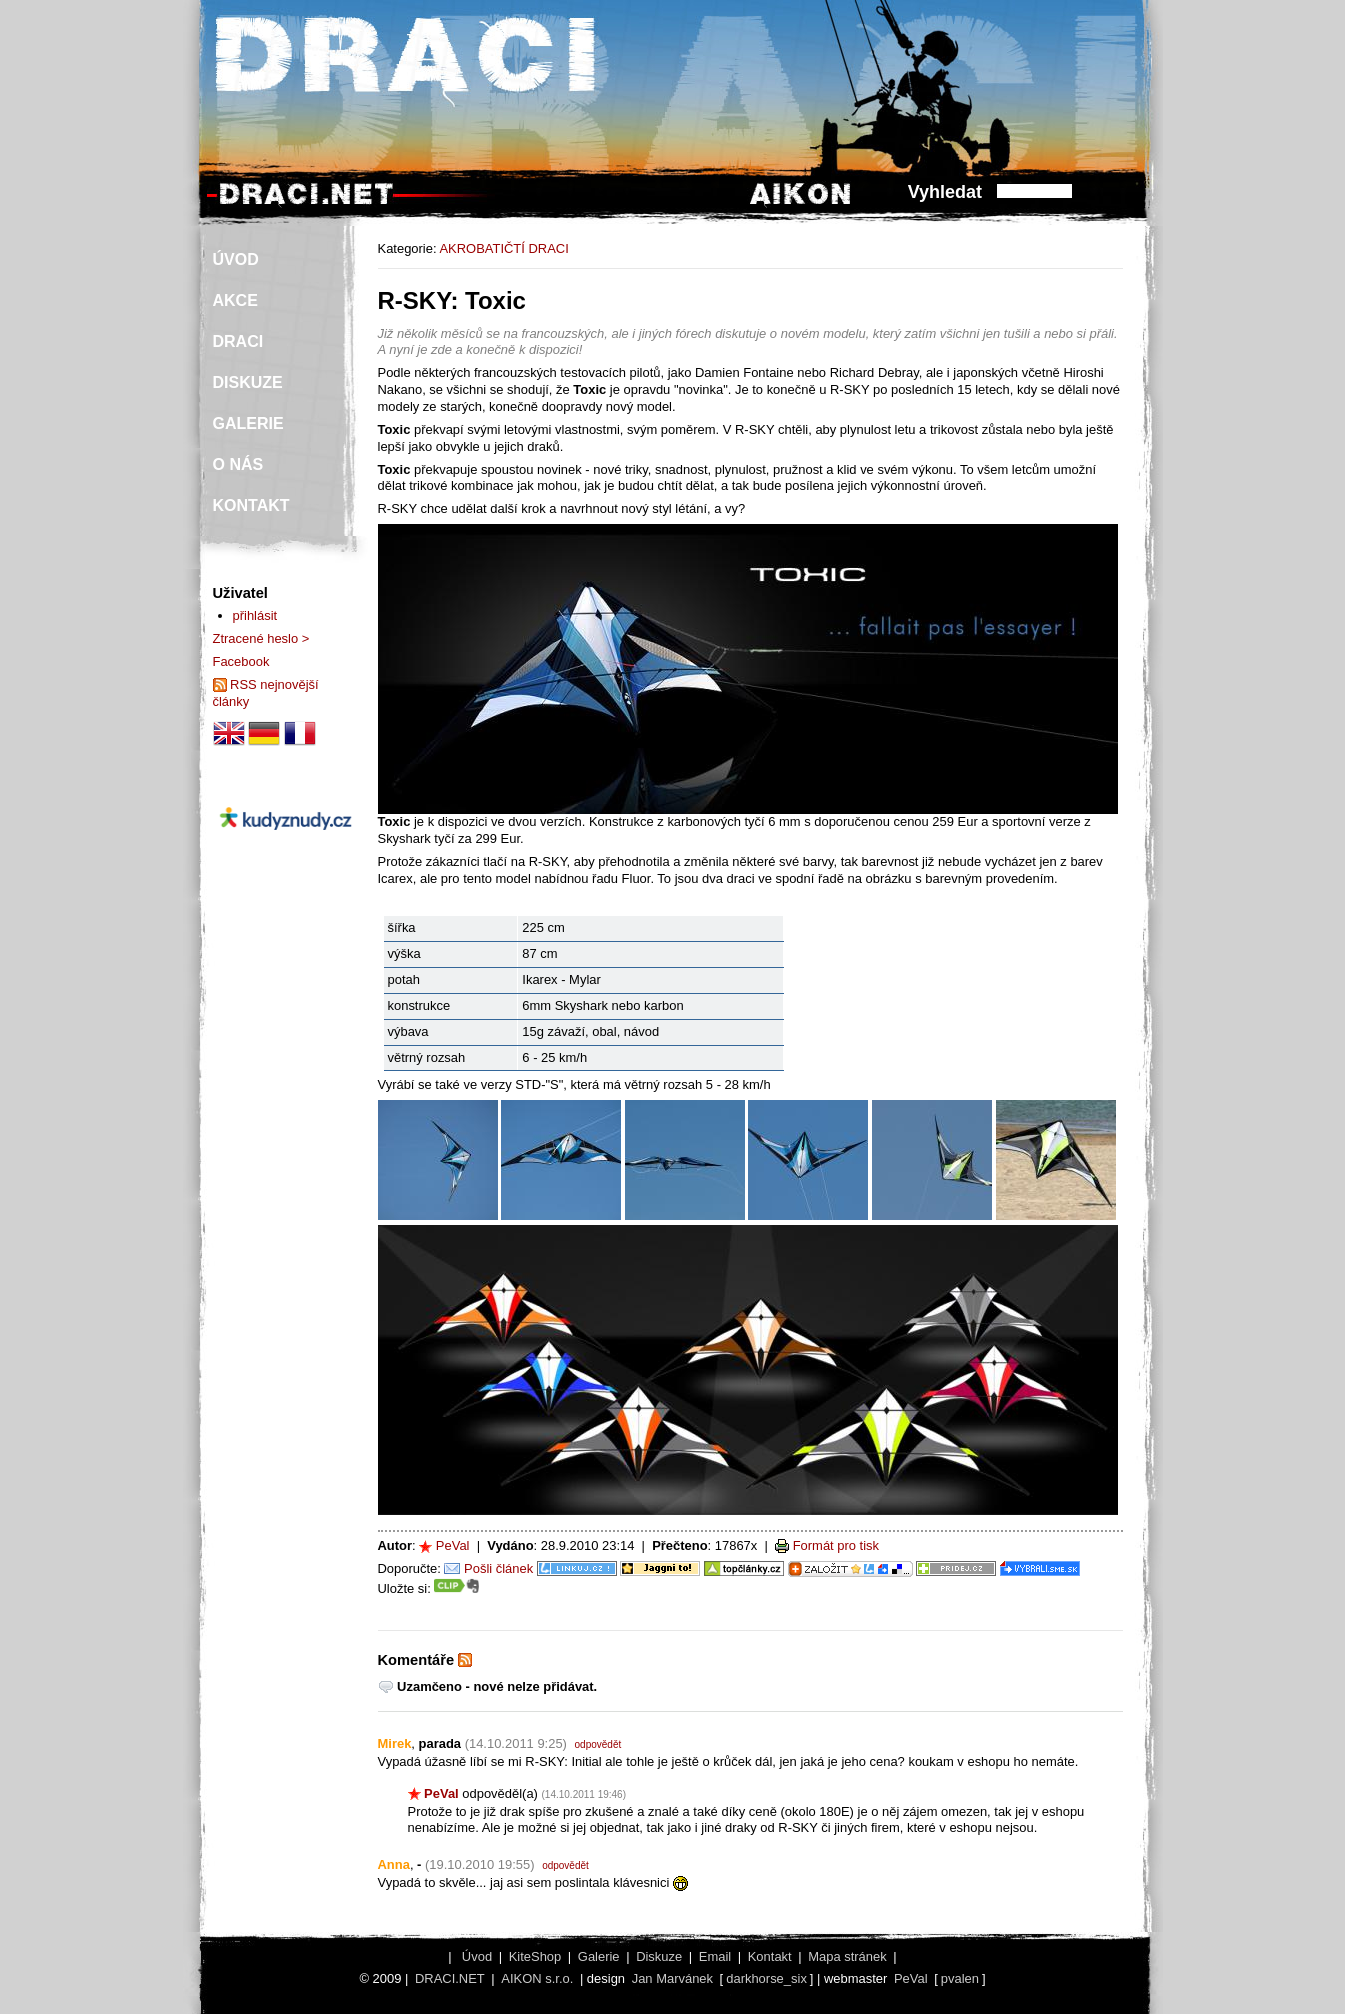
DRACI (238, 341)
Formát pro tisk (836, 1545)
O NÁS (238, 464)
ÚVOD (236, 259)
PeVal (453, 1545)
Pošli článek (498, 1568)
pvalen (960, 1978)
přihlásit (255, 615)
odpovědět (598, 1744)
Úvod (477, 1956)
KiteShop (535, 1956)
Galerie (599, 1956)
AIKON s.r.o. (537, 1978)
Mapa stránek (847, 1956)
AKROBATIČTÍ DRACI (503, 248)
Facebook (241, 661)
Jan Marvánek (672, 1978)
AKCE (235, 300)
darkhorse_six (766, 1978)
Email (715, 1956)
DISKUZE (248, 382)
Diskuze (659, 1956)
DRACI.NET (450, 1978)
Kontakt (770, 1956)
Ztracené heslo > (261, 638)
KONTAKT (251, 505)
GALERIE (248, 423)
